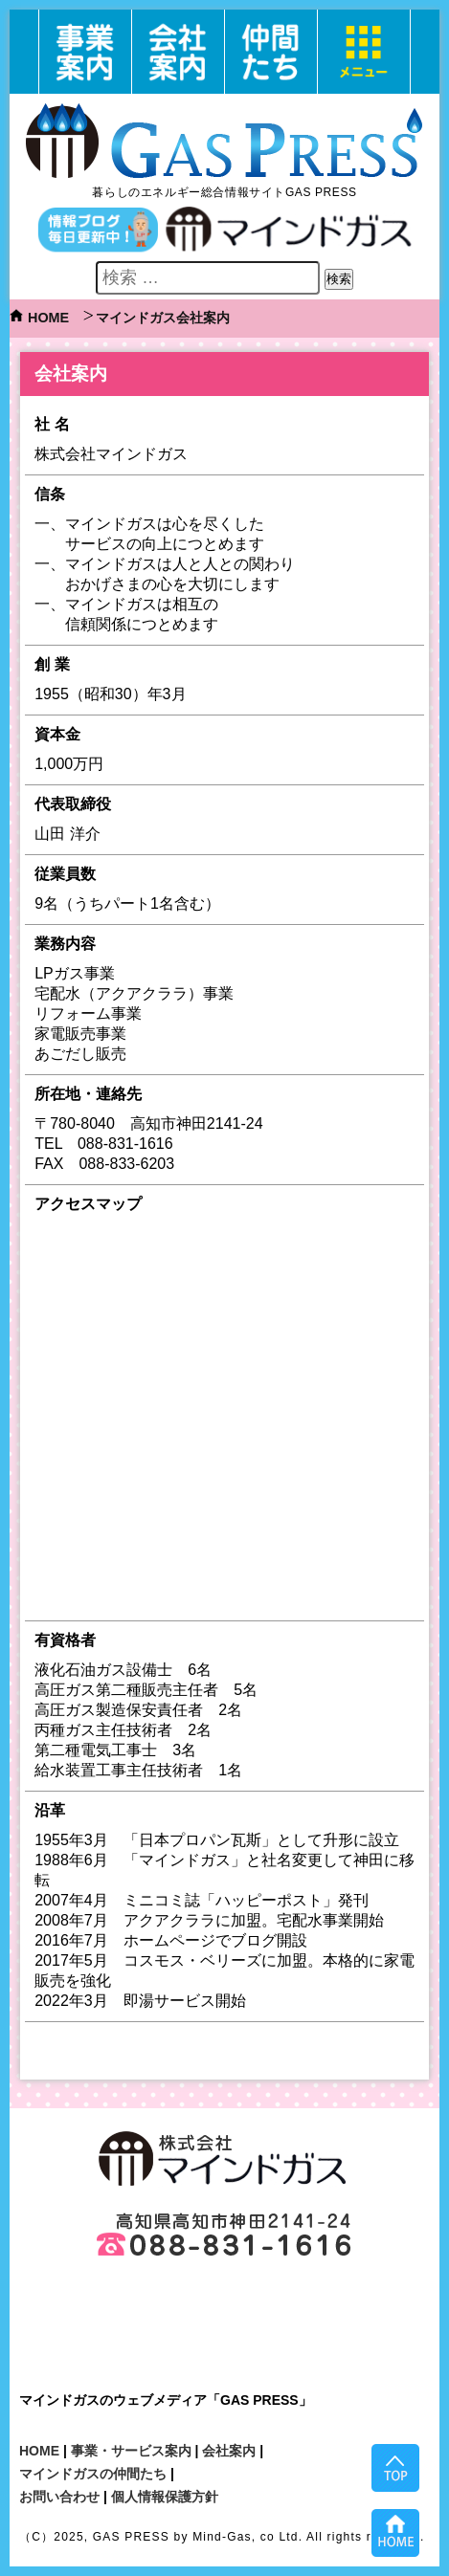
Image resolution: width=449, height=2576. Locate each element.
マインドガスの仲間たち (93, 2473)
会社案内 (229, 2450)
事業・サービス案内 (131, 2450)
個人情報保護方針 (164, 2496)
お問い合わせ (59, 2496)
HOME (48, 317)
